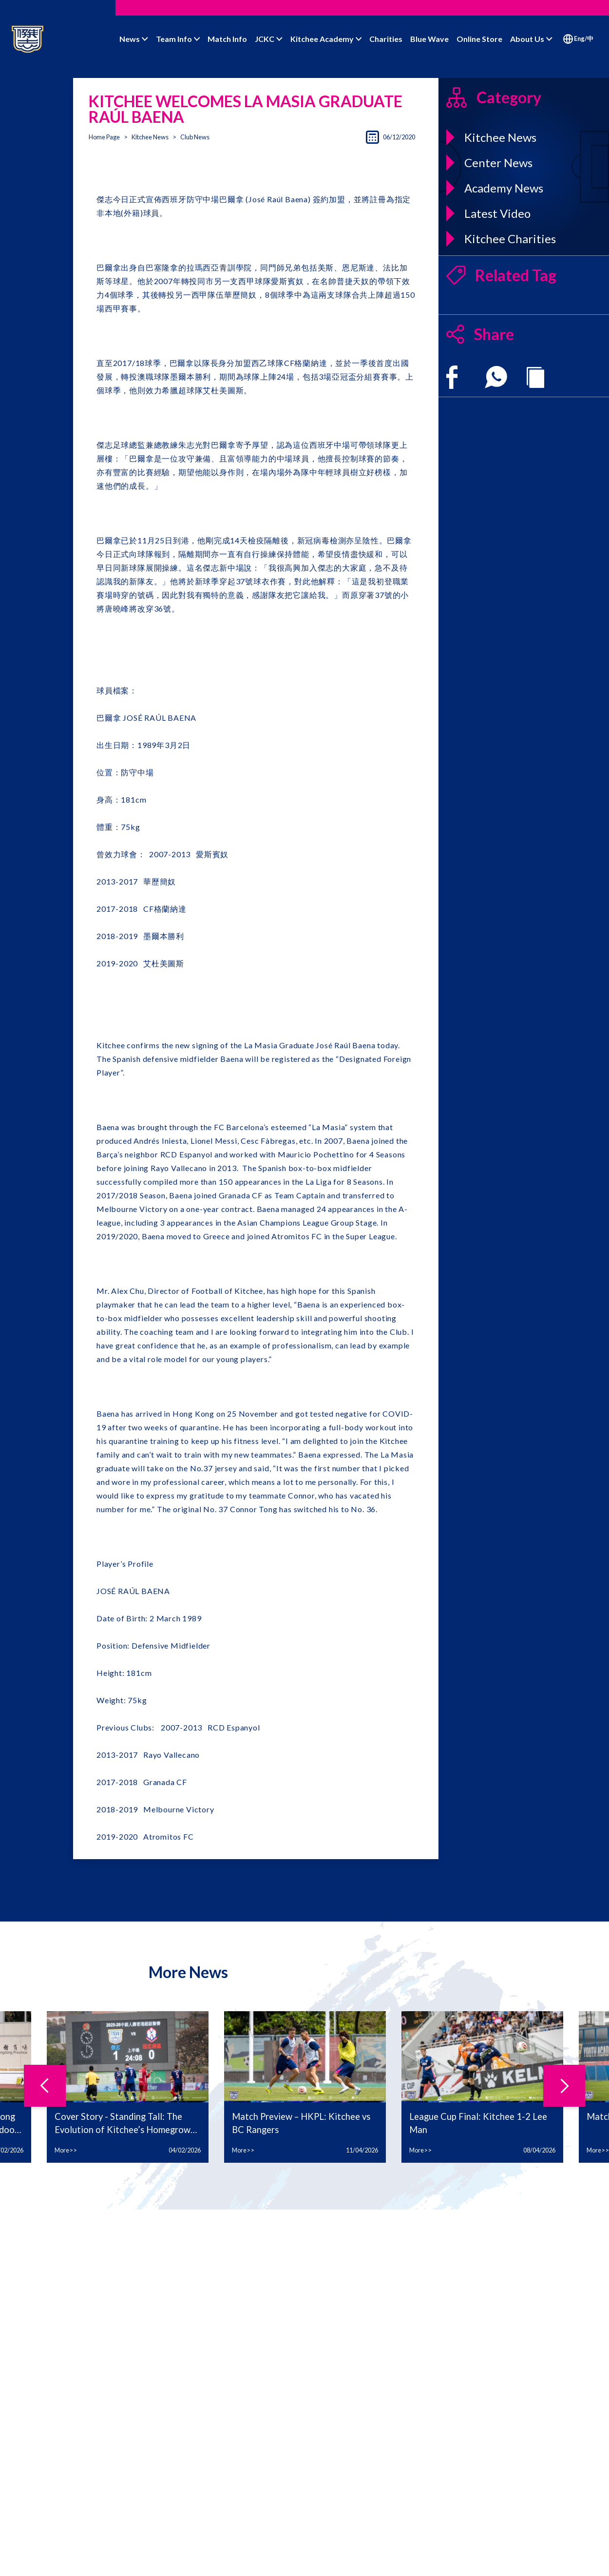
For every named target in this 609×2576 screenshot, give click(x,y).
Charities (385, 38)
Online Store (479, 38)
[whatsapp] (496, 377)
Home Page (104, 137)
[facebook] (451, 377)
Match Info (227, 38)
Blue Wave (429, 38)
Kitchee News (150, 137)
